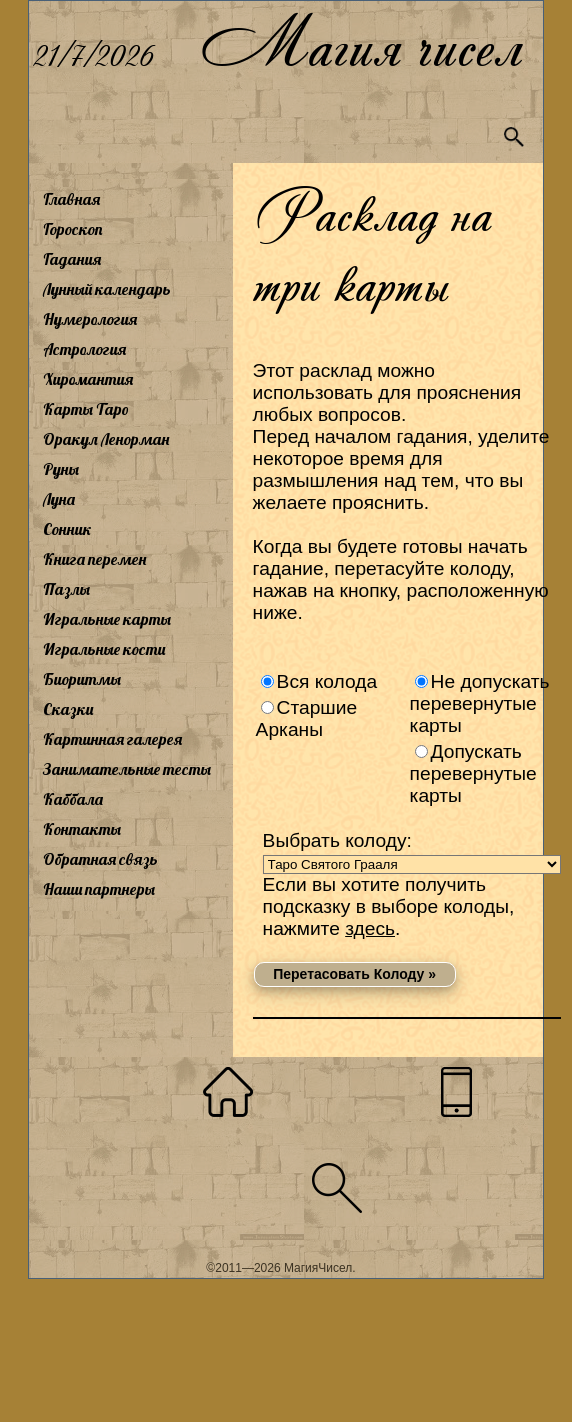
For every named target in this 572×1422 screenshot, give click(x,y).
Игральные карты (107, 619)
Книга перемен (94, 559)
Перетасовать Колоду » (354, 974)
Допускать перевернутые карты (473, 773)
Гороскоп (73, 229)
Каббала (73, 799)
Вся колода (327, 681)
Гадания (72, 259)
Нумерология (90, 319)
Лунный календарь (107, 289)
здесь (370, 928)
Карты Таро (86, 409)
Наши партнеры (99, 889)
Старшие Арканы (307, 718)
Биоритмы (82, 679)
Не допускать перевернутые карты (480, 703)
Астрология (84, 349)
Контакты (82, 829)
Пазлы (66, 589)
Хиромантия (88, 379)
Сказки (68, 709)
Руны (61, 469)
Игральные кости (104, 649)
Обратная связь (100, 859)
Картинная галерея (112, 739)
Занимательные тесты (127, 769)
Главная (71, 199)
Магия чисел (361, 41)
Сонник (67, 529)
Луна (59, 499)
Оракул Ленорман (106, 439)
